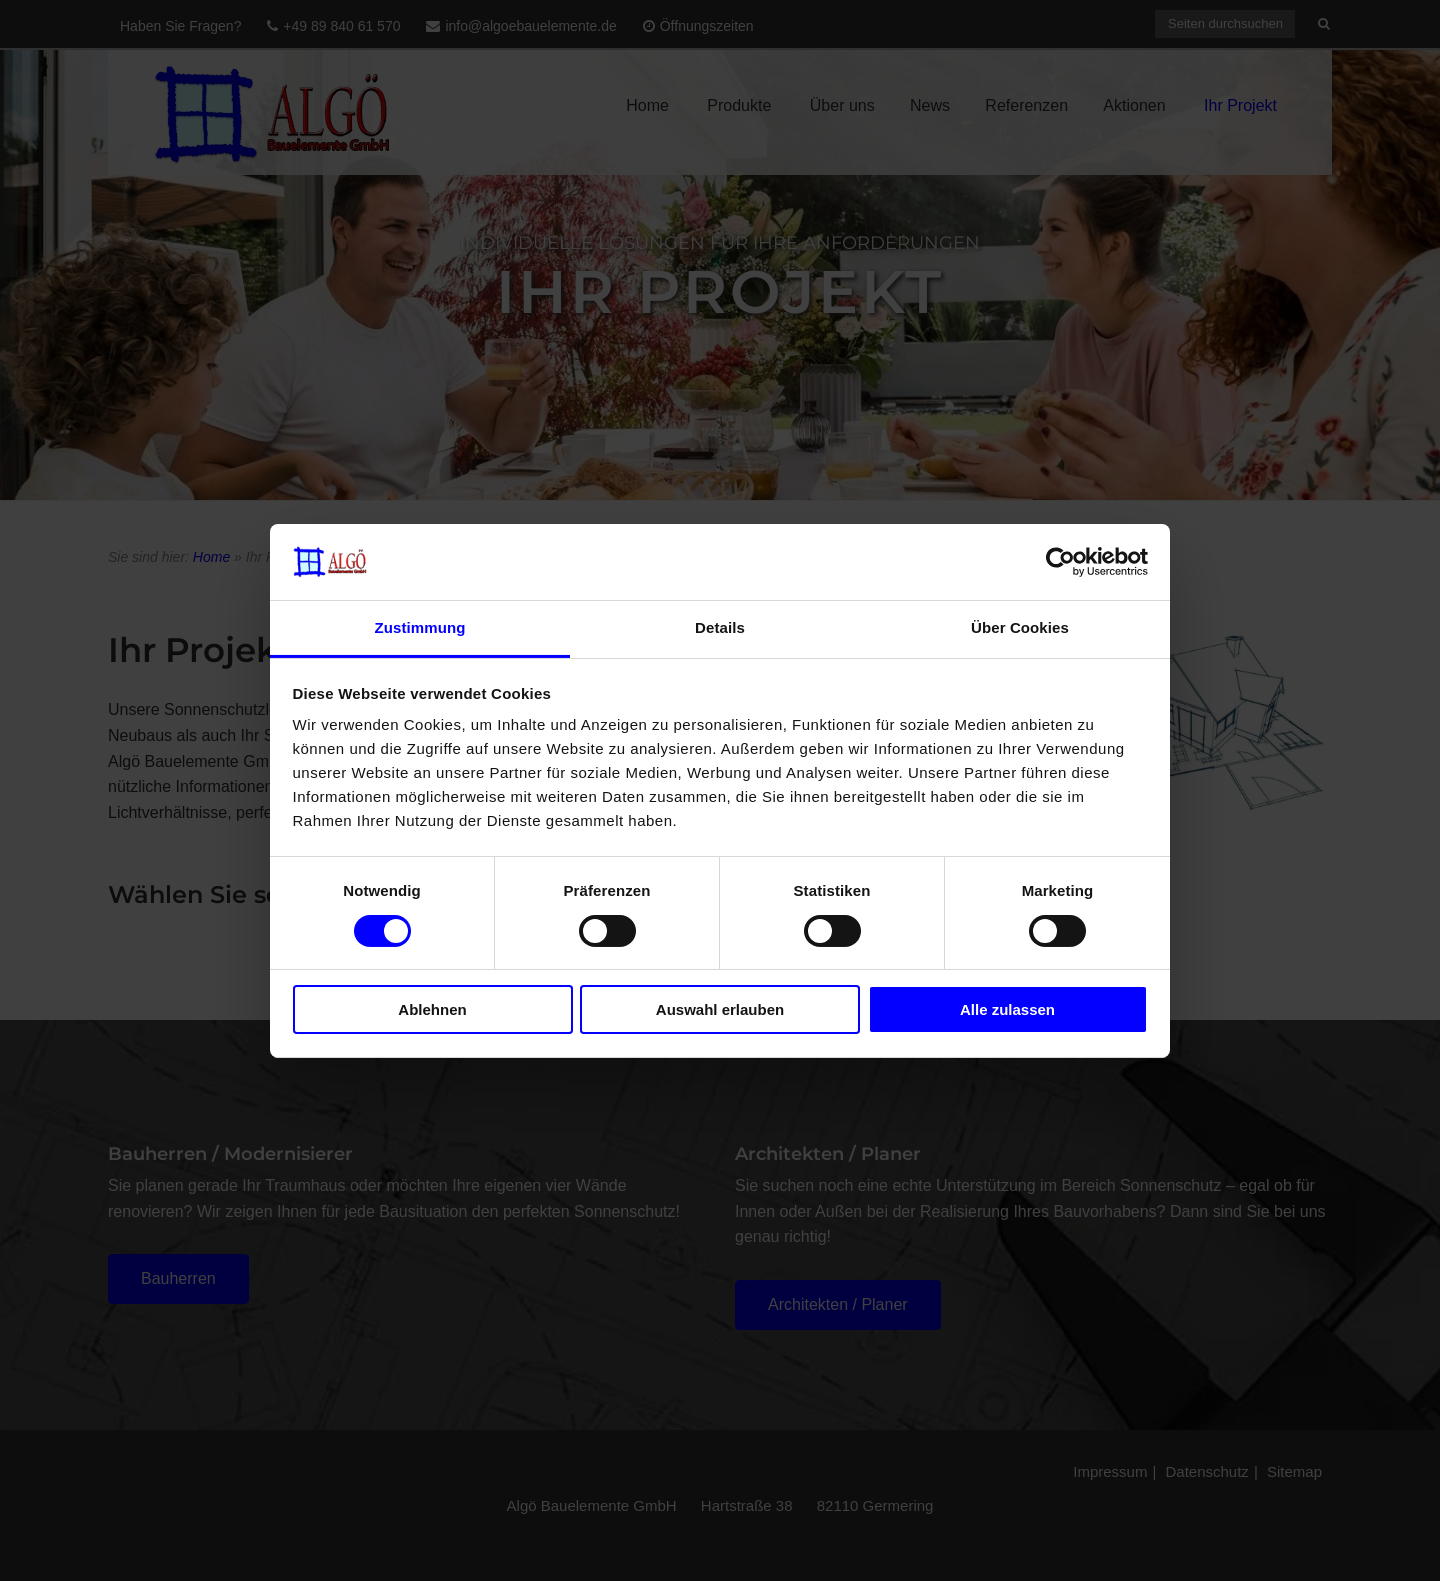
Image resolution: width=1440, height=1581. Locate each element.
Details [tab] (720, 627)
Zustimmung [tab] (420, 627)
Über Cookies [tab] (1020, 627)
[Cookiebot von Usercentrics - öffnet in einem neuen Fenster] (1060, 562)
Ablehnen (432, 1009)
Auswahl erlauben (720, 1009)
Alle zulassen (1007, 1009)
